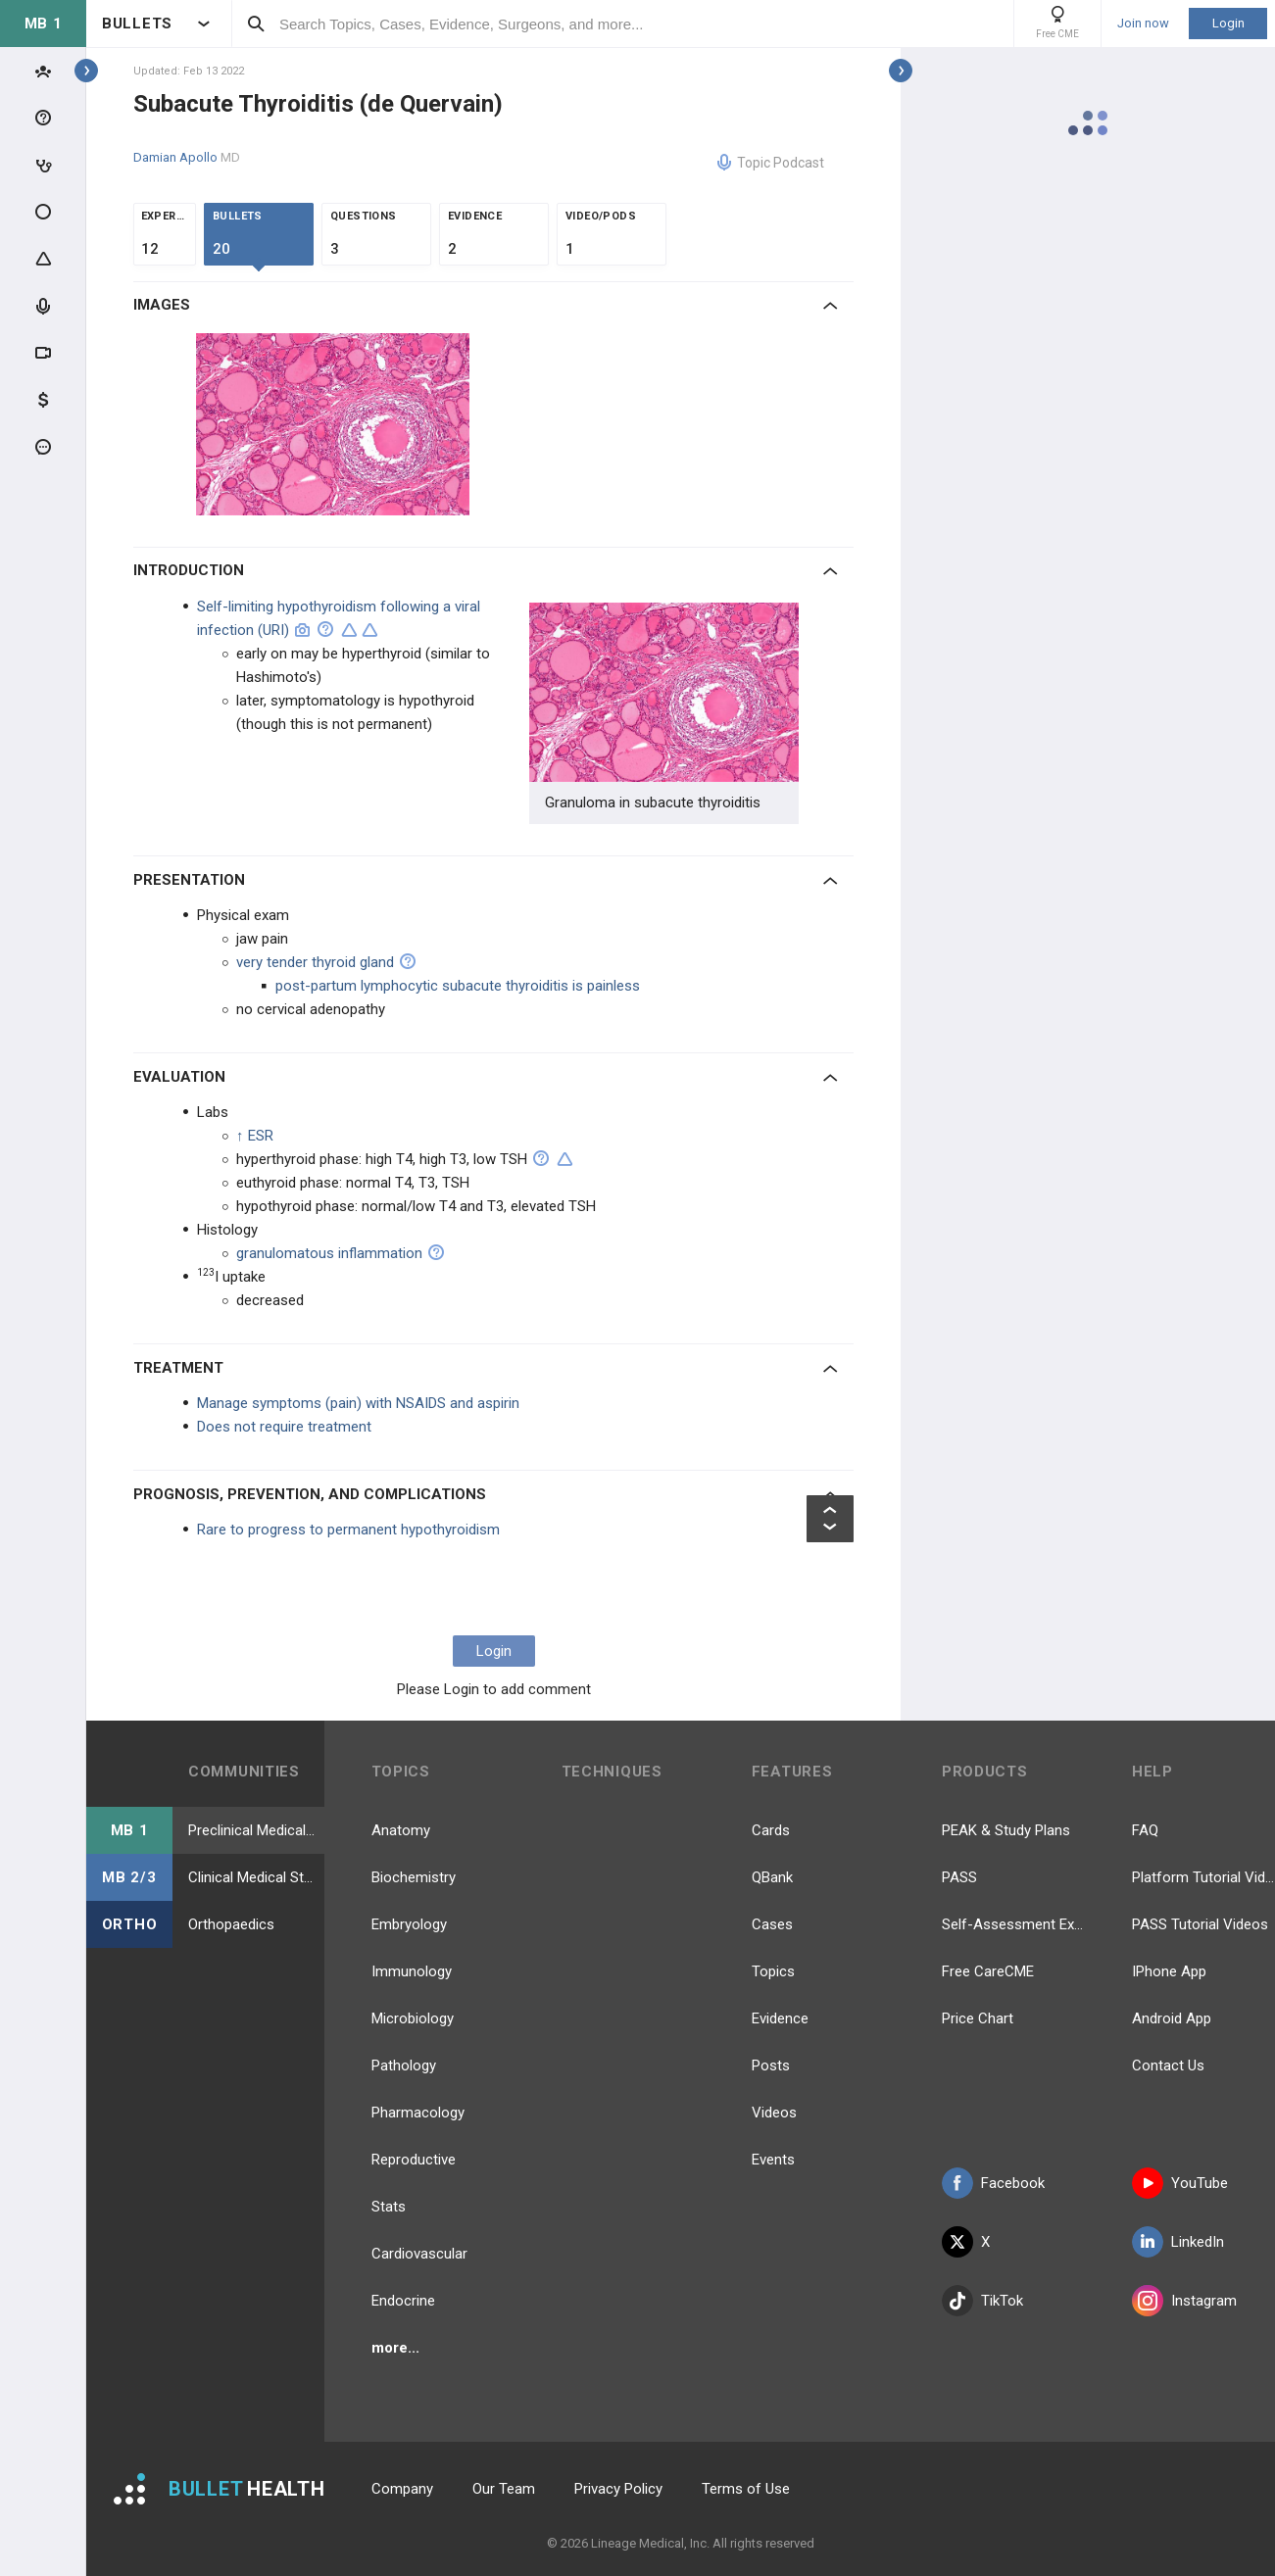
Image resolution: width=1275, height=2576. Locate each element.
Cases (772, 1924)
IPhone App (1169, 1971)
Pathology (403, 2065)
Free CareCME (988, 1971)
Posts (771, 2065)
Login (1228, 23)
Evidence (780, 2018)
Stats (388, 2206)
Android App (1171, 2018)
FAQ (1145, 1830)
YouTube (1180, 2183)
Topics (773, 1971)
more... (395, 2348)
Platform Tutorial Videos (1203, 1877)
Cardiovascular (419, 2253)
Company (402, 2489)
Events (773, 2159)
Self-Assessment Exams (1013, 1924)
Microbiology (412, 2018)
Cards (771, 1830)
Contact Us (1168, 2065)
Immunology (411, 1971)
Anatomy (400, 1830)
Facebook (993, 2183)
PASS (959, 1877)
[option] (335, 424)
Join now (1143, 23)
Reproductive (413, 2159)
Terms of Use (746, 2489)
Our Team (503, 2489)
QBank (772, 1877)
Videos (774, 2112)
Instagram (1184, 2300)
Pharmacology (418, 2112)
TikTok (982, 2300)
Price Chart (977, 2018)
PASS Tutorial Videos (1200, 1924)
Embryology (409, 1924)
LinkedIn (1178, 2242)
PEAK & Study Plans (1006, 1830)
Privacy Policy (618, 2489)
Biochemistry (413, 1877)
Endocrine (403, 2300)
